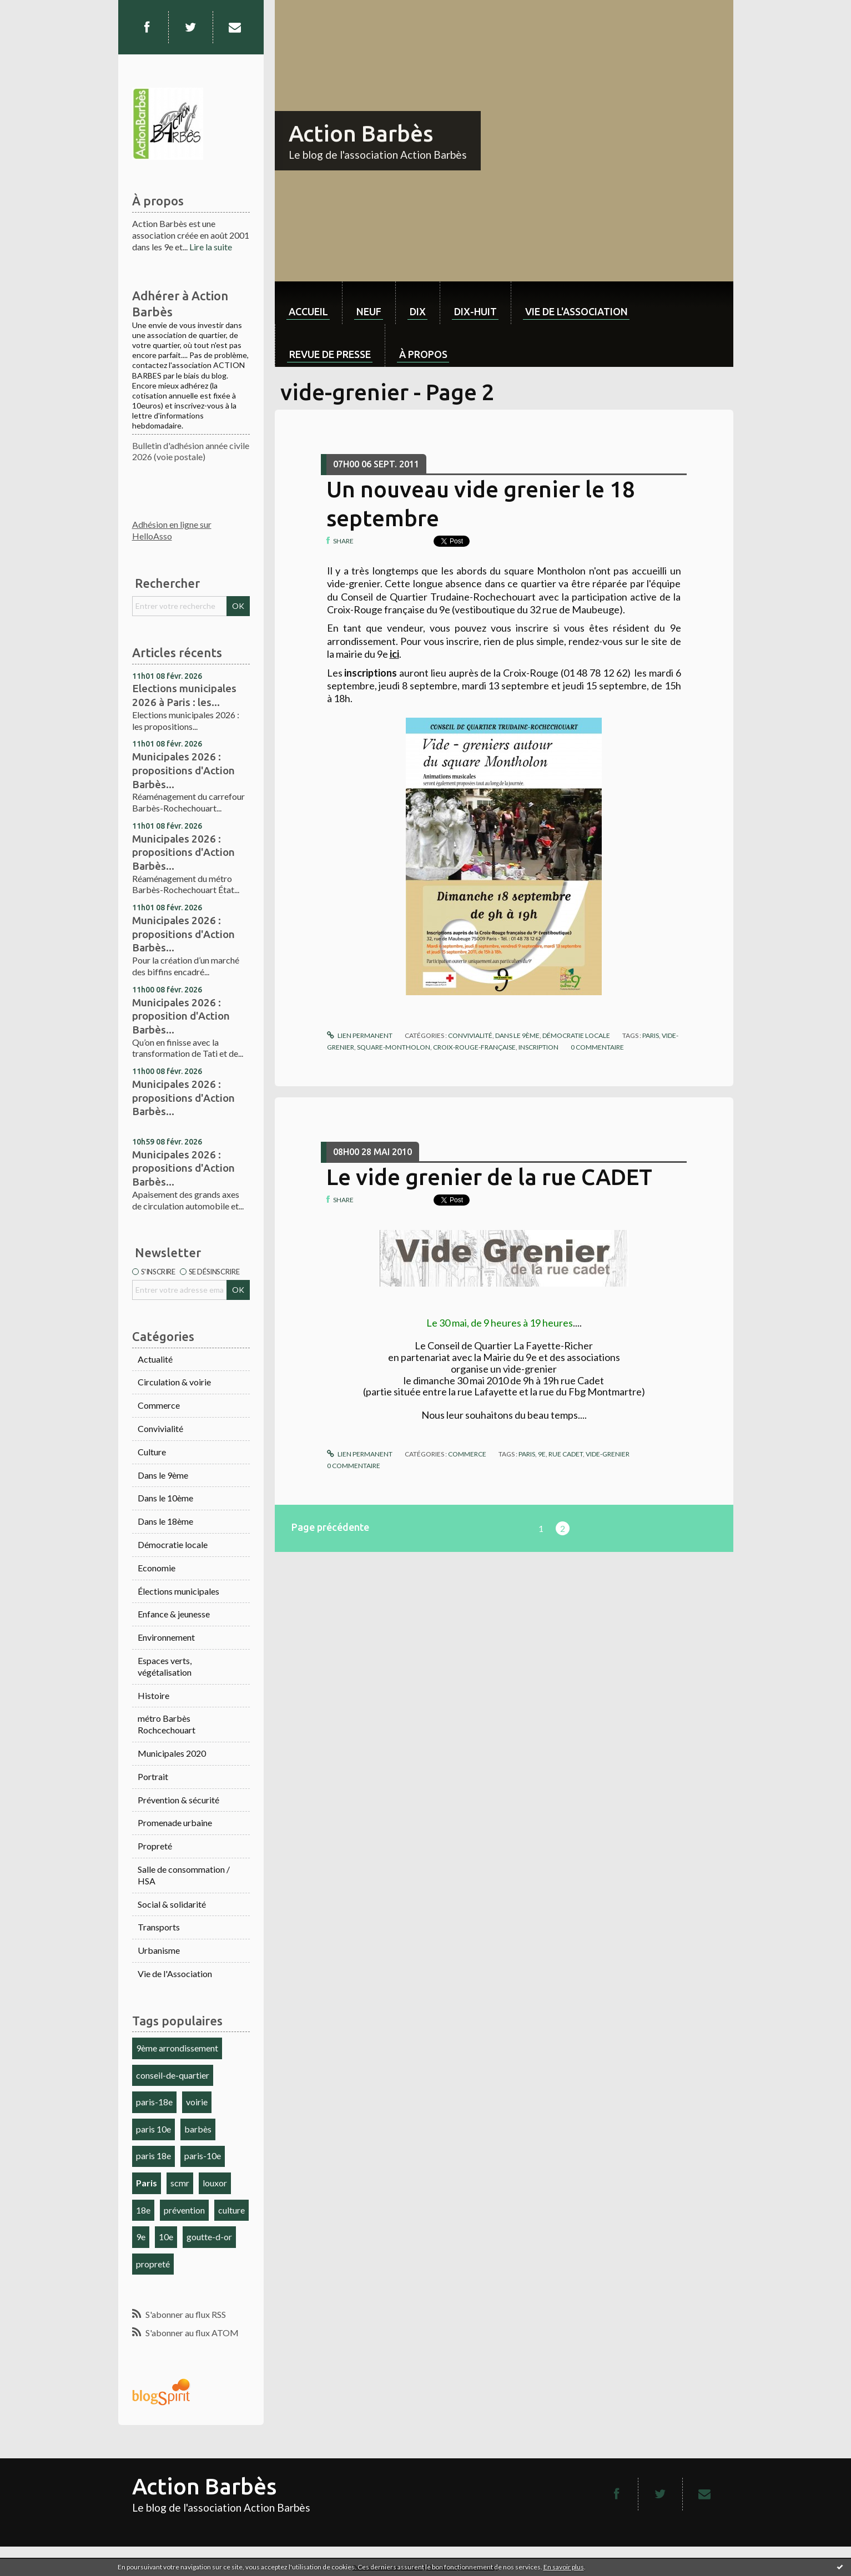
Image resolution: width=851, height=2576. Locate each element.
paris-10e (202, 2155)
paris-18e (154, 2101)
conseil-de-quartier (172, 2075)
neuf (368, 311)
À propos (423, 354)
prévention (184, 2210)
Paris (146, 2182)
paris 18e (153, 2155)
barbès (198, 2129)
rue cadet (565, 1454)
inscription (538, 1047)
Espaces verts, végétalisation (165, 1666)
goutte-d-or (209, 2236)
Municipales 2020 (172, 1753)
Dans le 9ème (163, 1475)
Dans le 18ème (165, 1521)
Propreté (155, 1846)
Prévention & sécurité (178, 1799)
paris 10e (153, 2129)
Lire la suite (210, 246)
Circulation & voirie (174, 1382)
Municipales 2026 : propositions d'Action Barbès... (183, 770)
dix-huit (475, 311)
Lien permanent (359, 1035)
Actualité (155, 1359)
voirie (197, 2101)
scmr (179, 2182)
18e (143, 2210)
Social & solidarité (172, 1904)
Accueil (308, 311)
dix (418, 311)
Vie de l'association (576, 311)
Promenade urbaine (175, 1822)
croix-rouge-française (474, 1047)
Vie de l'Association (175, 1973)
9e (140, 2236)
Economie (156, 1567)
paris (650, 1035)
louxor (215, 2182)
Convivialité (160, 1428)
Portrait (153, 1776)
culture (231, 2210)
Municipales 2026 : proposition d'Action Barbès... (181, 1016)
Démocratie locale (173, 1544)
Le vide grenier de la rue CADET (489, 1177)
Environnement (166, 1637)
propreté (153, 2264)
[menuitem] (308, 302)
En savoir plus (563, 2567)
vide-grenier (608, 1454)
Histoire (153, 1695)
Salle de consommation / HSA (184, 1875)
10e (166, 2236)
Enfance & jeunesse (174, 1614)
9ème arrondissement (177, 2048)
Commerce (159, 1405)
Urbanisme (159, 1950)
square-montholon (393, 1047)
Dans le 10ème (165, 1498)
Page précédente (330, 1527)
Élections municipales (178, 1591)
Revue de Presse (330, 354)
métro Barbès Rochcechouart (166, 1724)
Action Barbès (361, 133)
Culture (152, 1451)
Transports (159, 1927)
